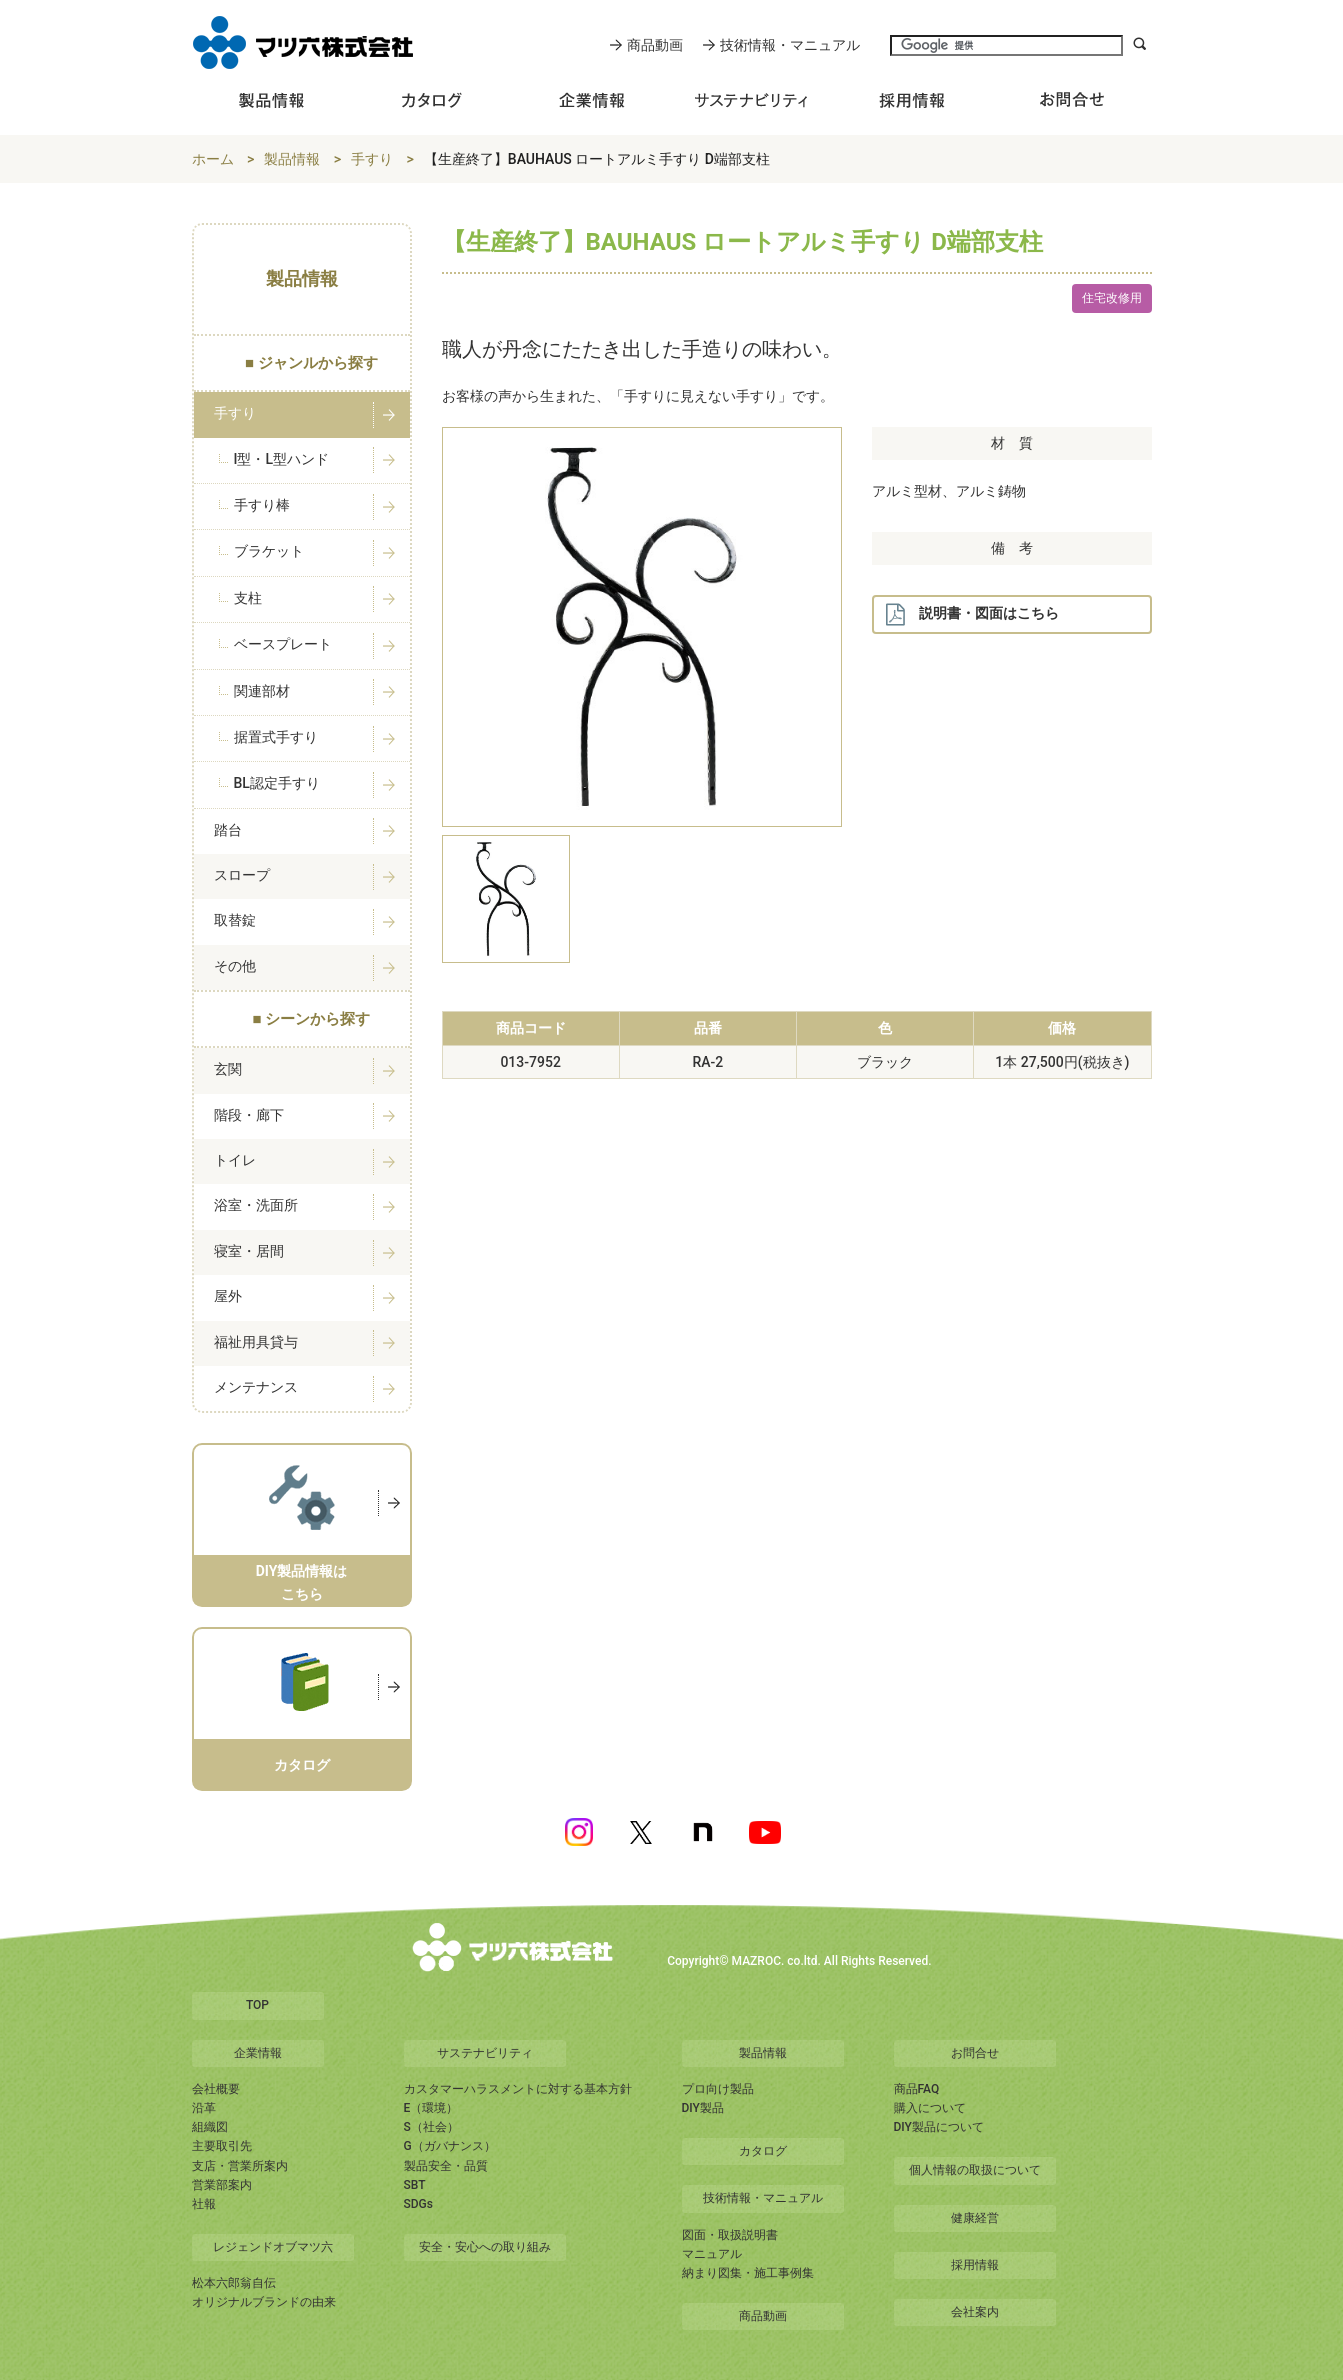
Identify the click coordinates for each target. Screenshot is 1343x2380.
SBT (415, 2185)
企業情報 (258, 2053)
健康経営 (975, 2218)
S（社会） (431, 2127)
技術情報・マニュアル (790, 45)
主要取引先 (222, 2146)
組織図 (210, 2127)
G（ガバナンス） (450, 2146)
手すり (372, 159)
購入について (930, 2108)
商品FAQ (917, 2089)
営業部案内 (222, 2185)
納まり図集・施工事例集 (748, 2273)
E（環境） (431, 2108)
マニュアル (712, 2254)
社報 (204, 2204)
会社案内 (975, 2312)
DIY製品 (703, 2108)
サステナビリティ (485, 2053)
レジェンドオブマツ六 (273, 2247)
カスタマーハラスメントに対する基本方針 (518, 2089)
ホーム (213, 159)
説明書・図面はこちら (971, 614)
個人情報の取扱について (975, 2170)
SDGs (418, 2204)
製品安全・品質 (446, 2166)
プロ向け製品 (718, 2089)
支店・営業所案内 (240, 2166)
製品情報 (292, 159)
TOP (257, 2005)
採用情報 (975, 2265)
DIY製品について (939, 2127)
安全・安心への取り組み (485, 2247)
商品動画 (655, 45)
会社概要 (216, 2089)
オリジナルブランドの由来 (264, 2302)
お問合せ (975, 2053)
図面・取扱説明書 (730, 2235)
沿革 (204, 2108)
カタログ (763, 2151)
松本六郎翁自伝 (234, 2283)
